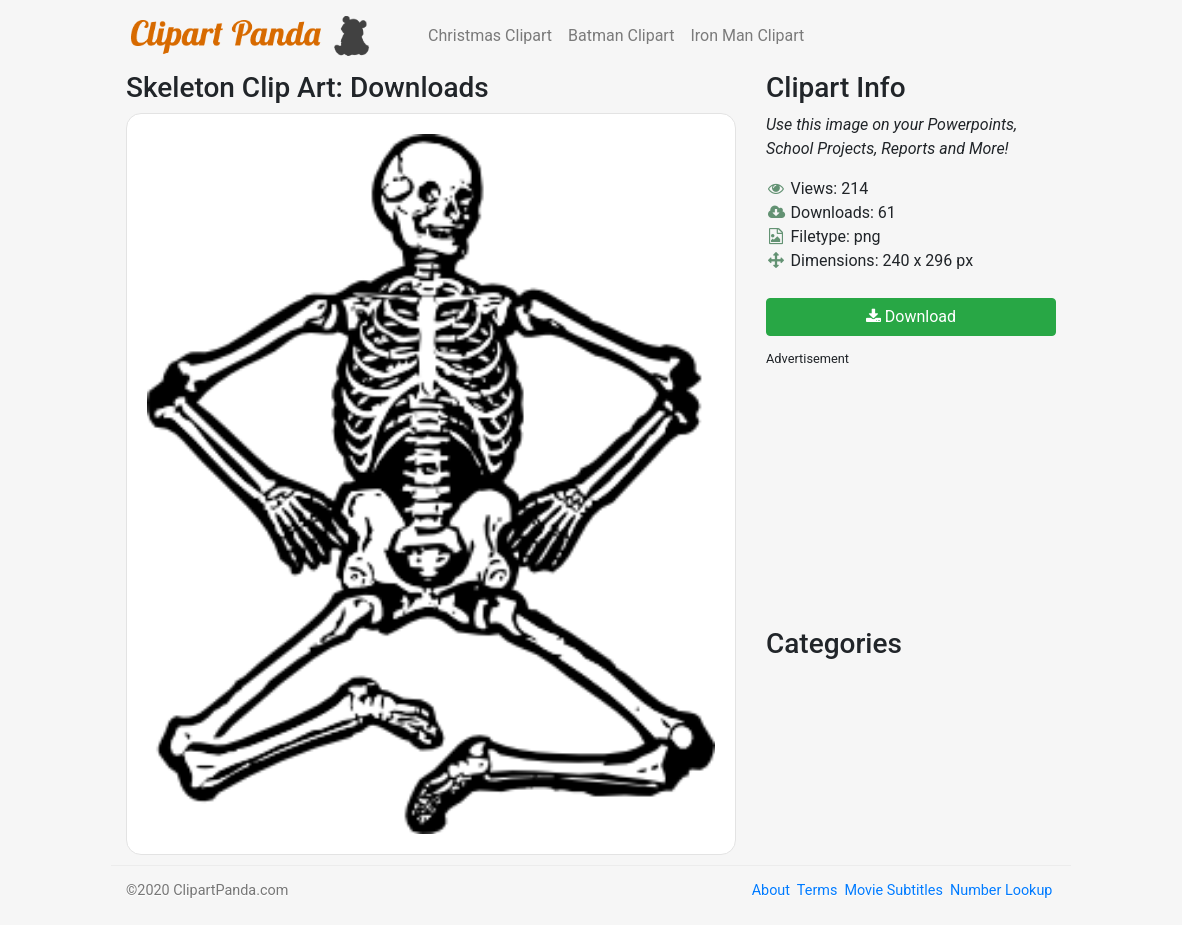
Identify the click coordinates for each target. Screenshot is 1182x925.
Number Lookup (1001, 890)
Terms (817, 890)
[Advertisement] (916, 495)
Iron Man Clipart (747, 35)
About (771, 890)
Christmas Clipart (490, 35)
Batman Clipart (621, 35)
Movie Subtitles (893, 890)
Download (911, 316)
